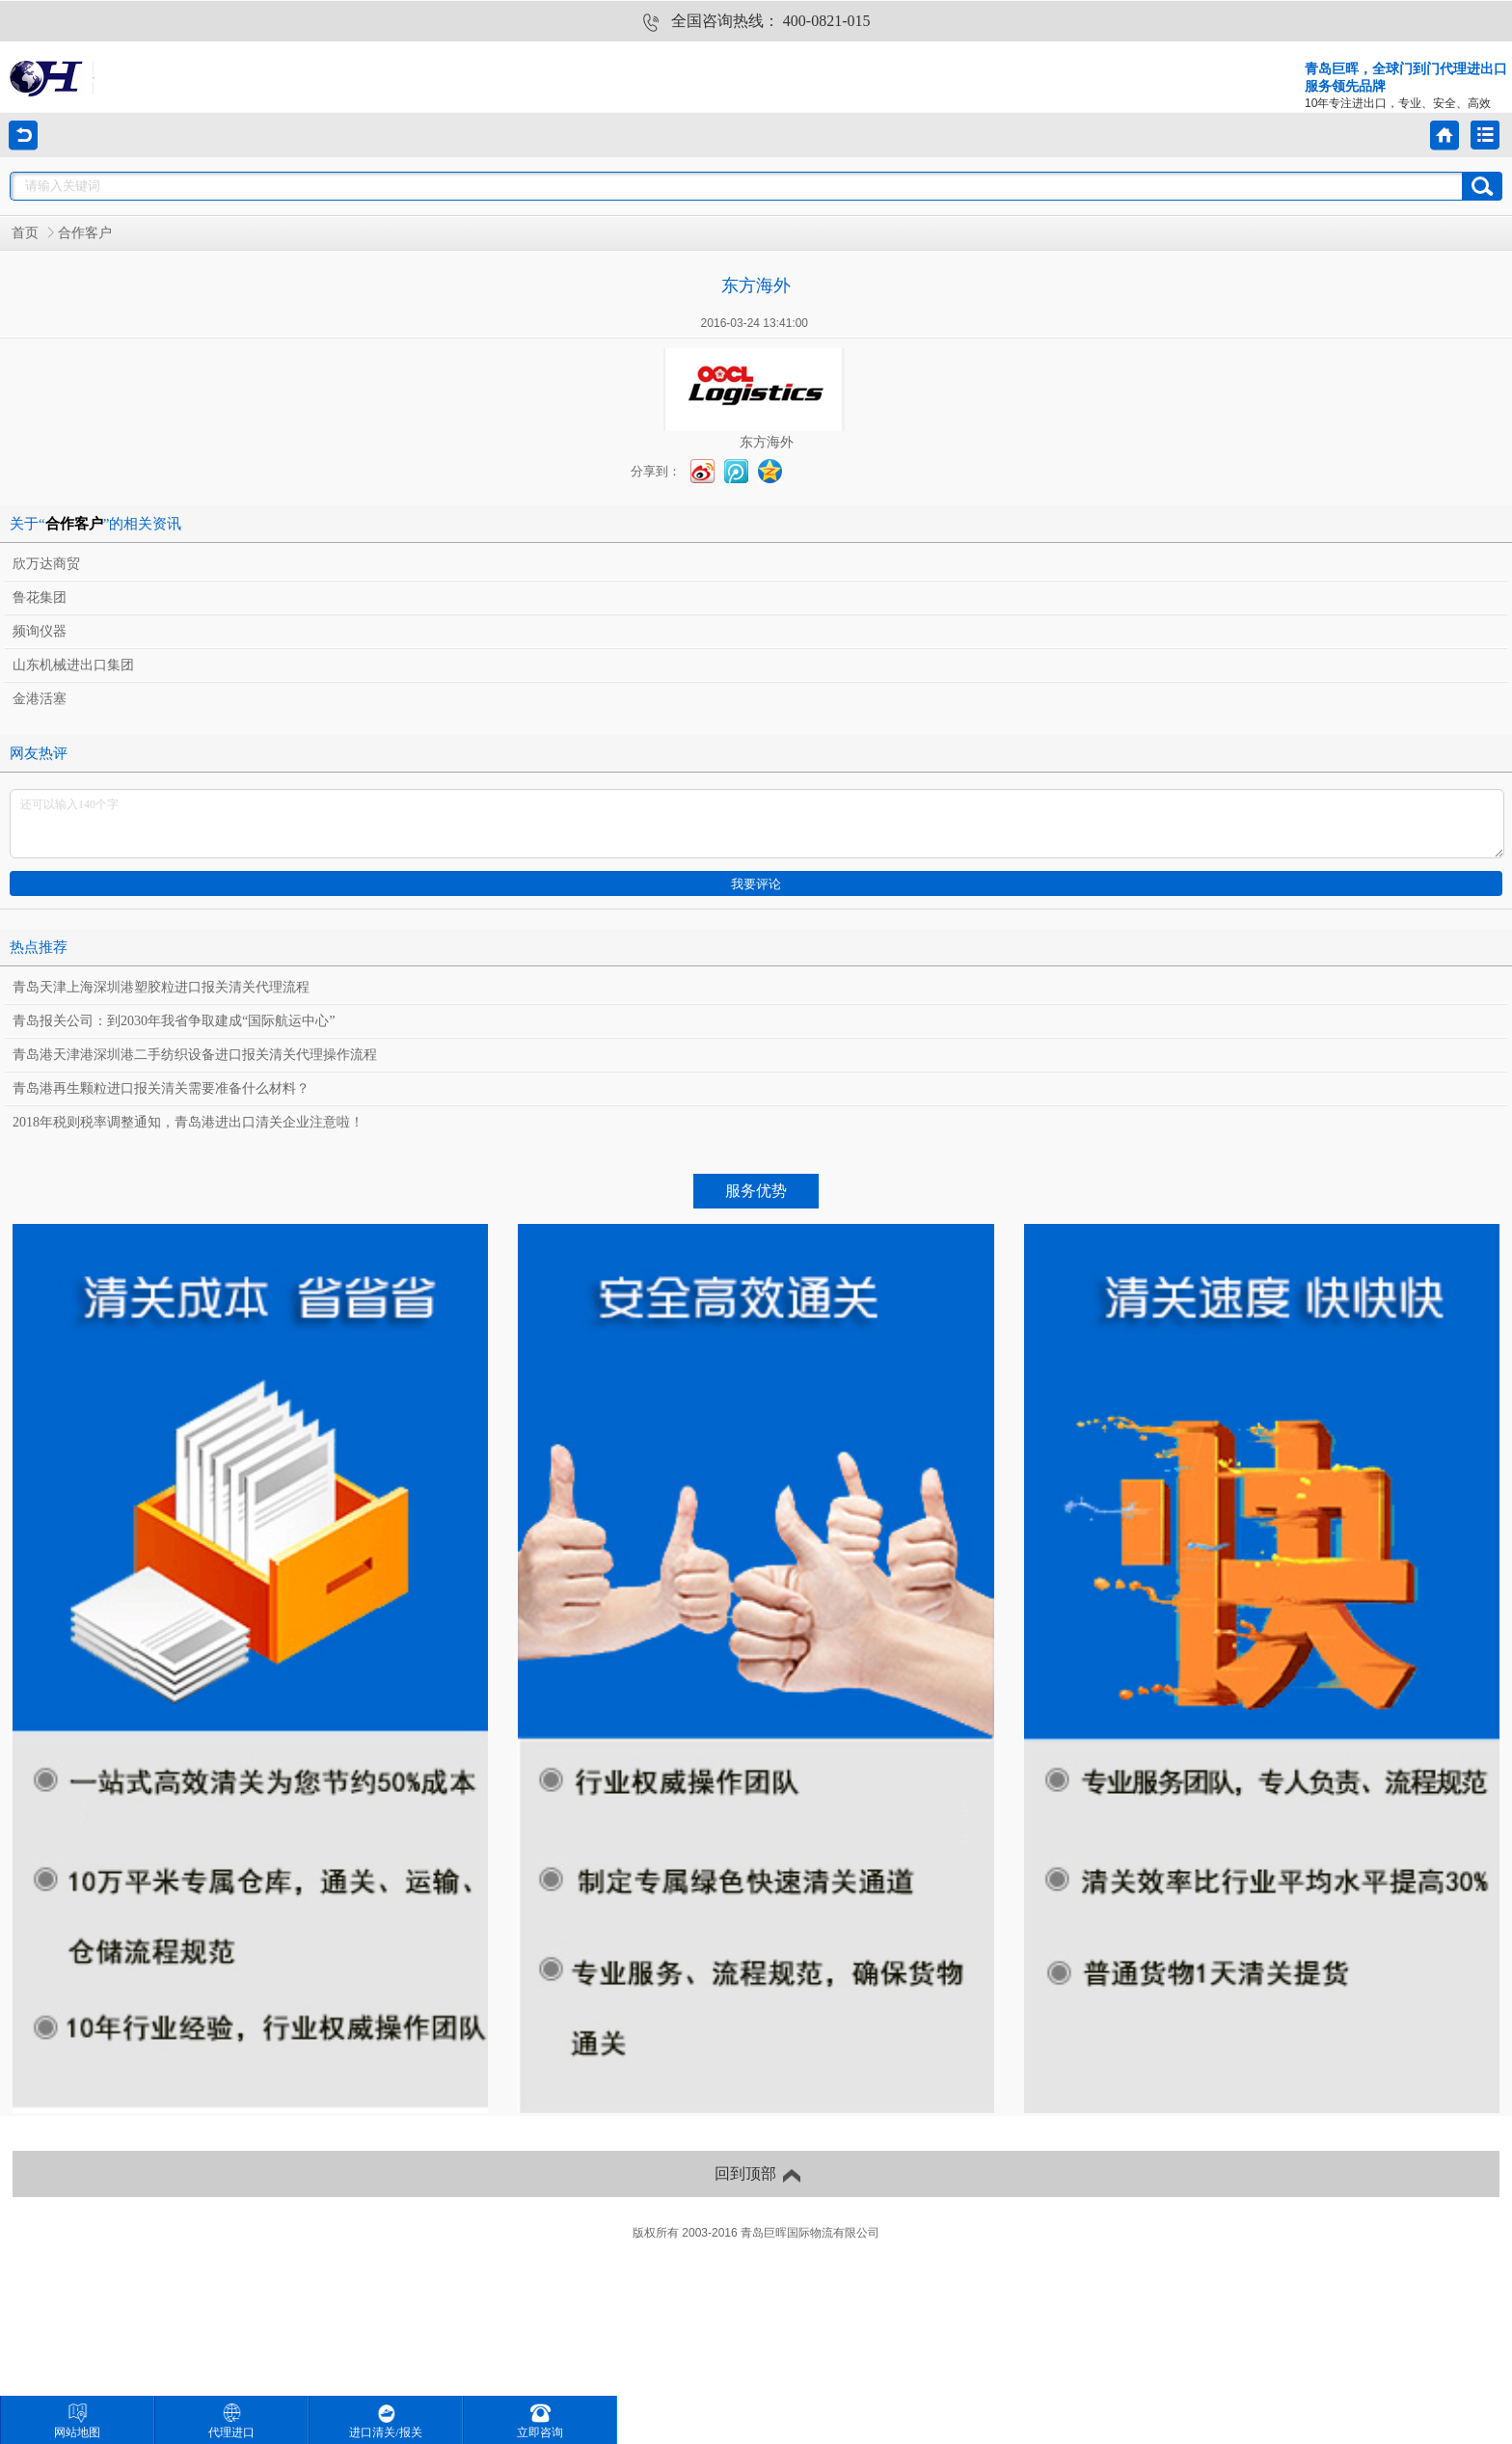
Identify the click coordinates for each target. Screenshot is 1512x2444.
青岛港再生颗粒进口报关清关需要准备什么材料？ (161, 1088)
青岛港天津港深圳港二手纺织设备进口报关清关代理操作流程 (195, 1054)
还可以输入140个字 (757, 823)
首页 (25, 233)
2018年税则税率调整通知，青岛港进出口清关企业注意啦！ (188, 1122)
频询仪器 (40, 631)
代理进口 (231, 2421)
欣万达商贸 (46, 564)
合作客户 (85, 233)
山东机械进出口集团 (73, 665)
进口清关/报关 (385, 2421)
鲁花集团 (40, 597)
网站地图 (77, 2421)
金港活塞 (40, 699)
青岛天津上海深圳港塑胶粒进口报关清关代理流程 (161, 987)
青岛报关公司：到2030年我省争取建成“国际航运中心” (174, 1021)
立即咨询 (540, 2421)
